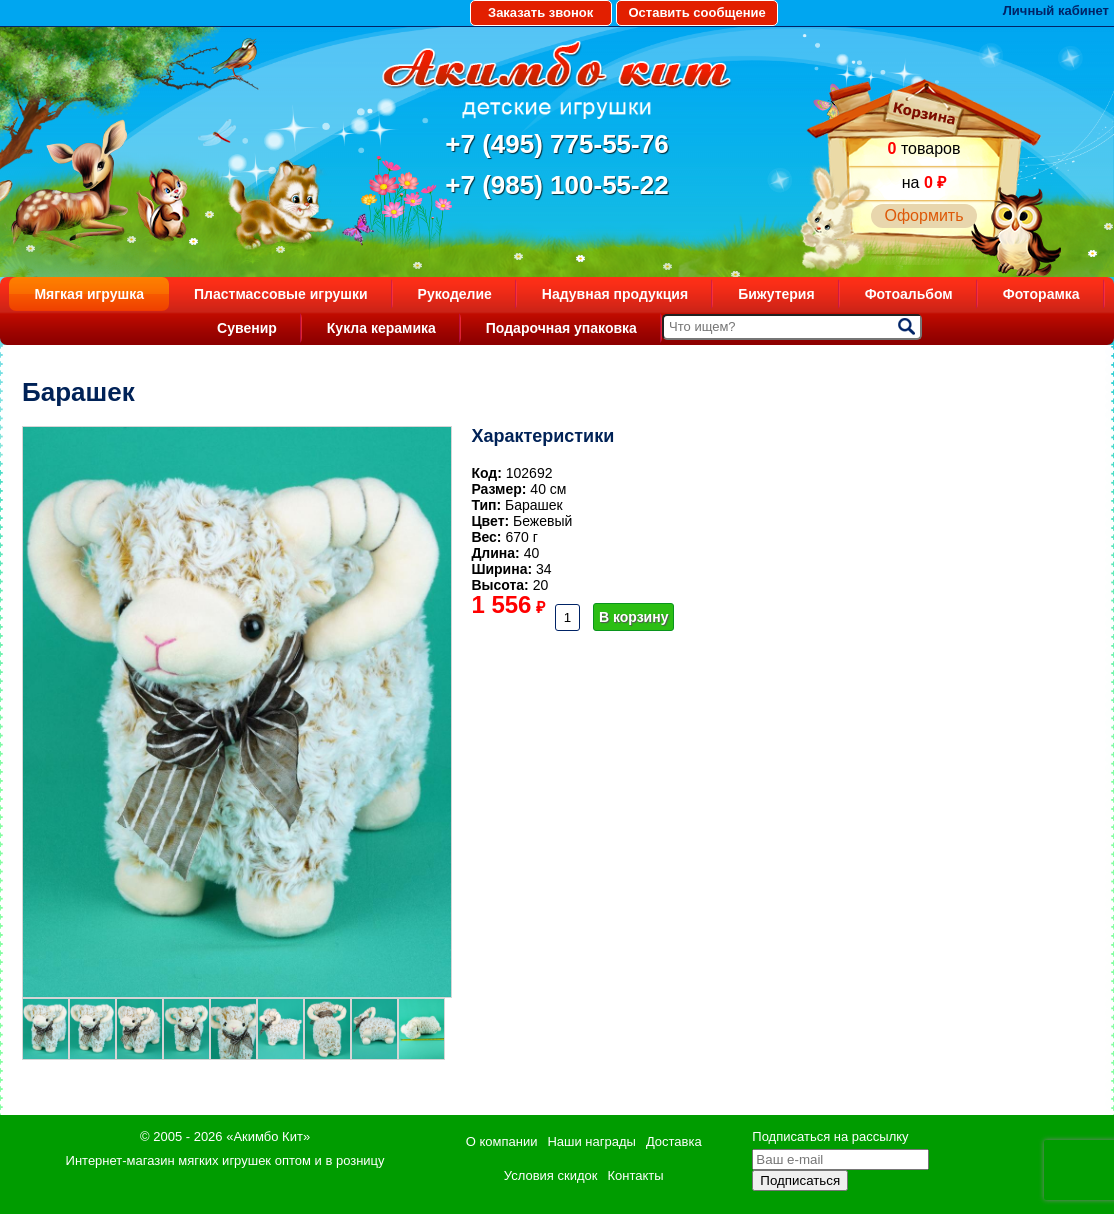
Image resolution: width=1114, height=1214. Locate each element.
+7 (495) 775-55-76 (556, 144)
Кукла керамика (381, 328)
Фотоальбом (909, 294)
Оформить (923, 215)
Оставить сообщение (696, 12)
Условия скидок (551, 1175)
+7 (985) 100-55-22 (556, 185)
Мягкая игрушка (89, 294)
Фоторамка (1041, 294)
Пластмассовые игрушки (281, 294)
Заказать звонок (540, 12)
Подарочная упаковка (561, 328)
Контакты (635, 1175)
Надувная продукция (615, 294)
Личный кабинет (1056, 10)
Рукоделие (455, 294)
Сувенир (247, 328)
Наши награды (591, 1141)
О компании (502, 1141)
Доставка (674, 1141)
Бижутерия (776, 294)
